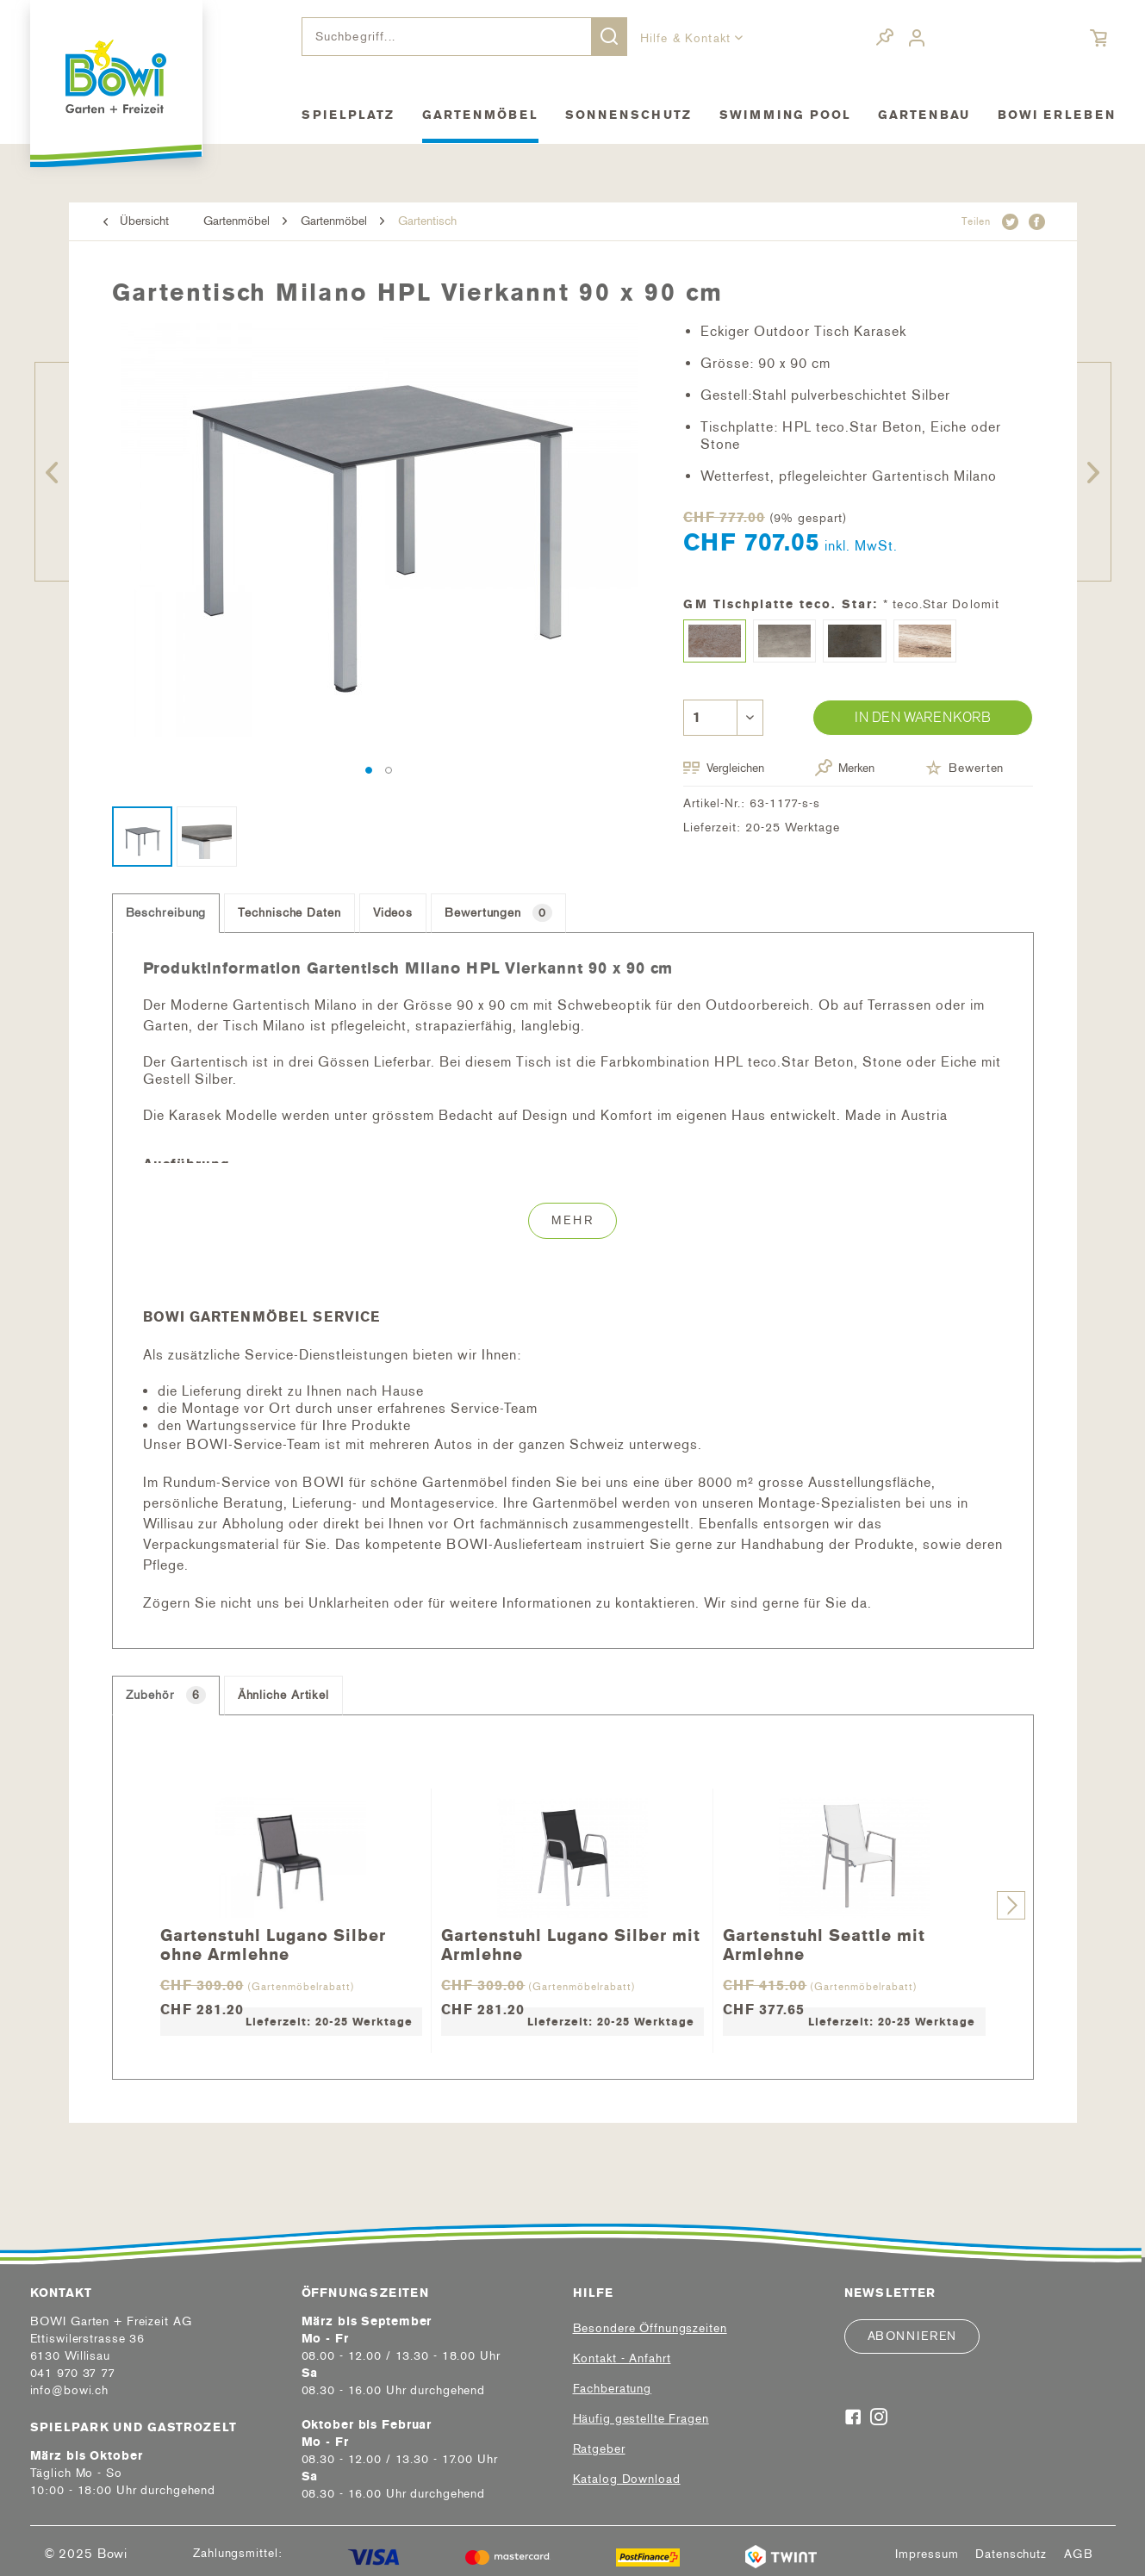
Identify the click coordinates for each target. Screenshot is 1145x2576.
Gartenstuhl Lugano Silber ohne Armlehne (273, 1943)
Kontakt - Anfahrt (622, 2358)
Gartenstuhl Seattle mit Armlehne (824, 1943)
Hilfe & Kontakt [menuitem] (688, 38)
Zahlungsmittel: (237, 2553)
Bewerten (964, 767)
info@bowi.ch (69, 2390)
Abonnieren (912, 2336)
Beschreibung (166, 912)
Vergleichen (723, 768)
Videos (393, 912)
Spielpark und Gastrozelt (133, 2427)
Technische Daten (289, 912)
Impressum (926, 2554)
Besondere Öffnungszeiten (650, 2328)
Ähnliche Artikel (283, 1695)
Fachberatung (612, 2388)
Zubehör (166, 1695)
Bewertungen (498, 913)
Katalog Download (627, 2479)
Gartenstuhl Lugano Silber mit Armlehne (570, 1943)
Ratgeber (599, 2449)
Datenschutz (1011, 2554)
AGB (1078, 2554)
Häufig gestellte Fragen (641, 2418)
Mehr (572, 1220)
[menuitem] (464, 36)
